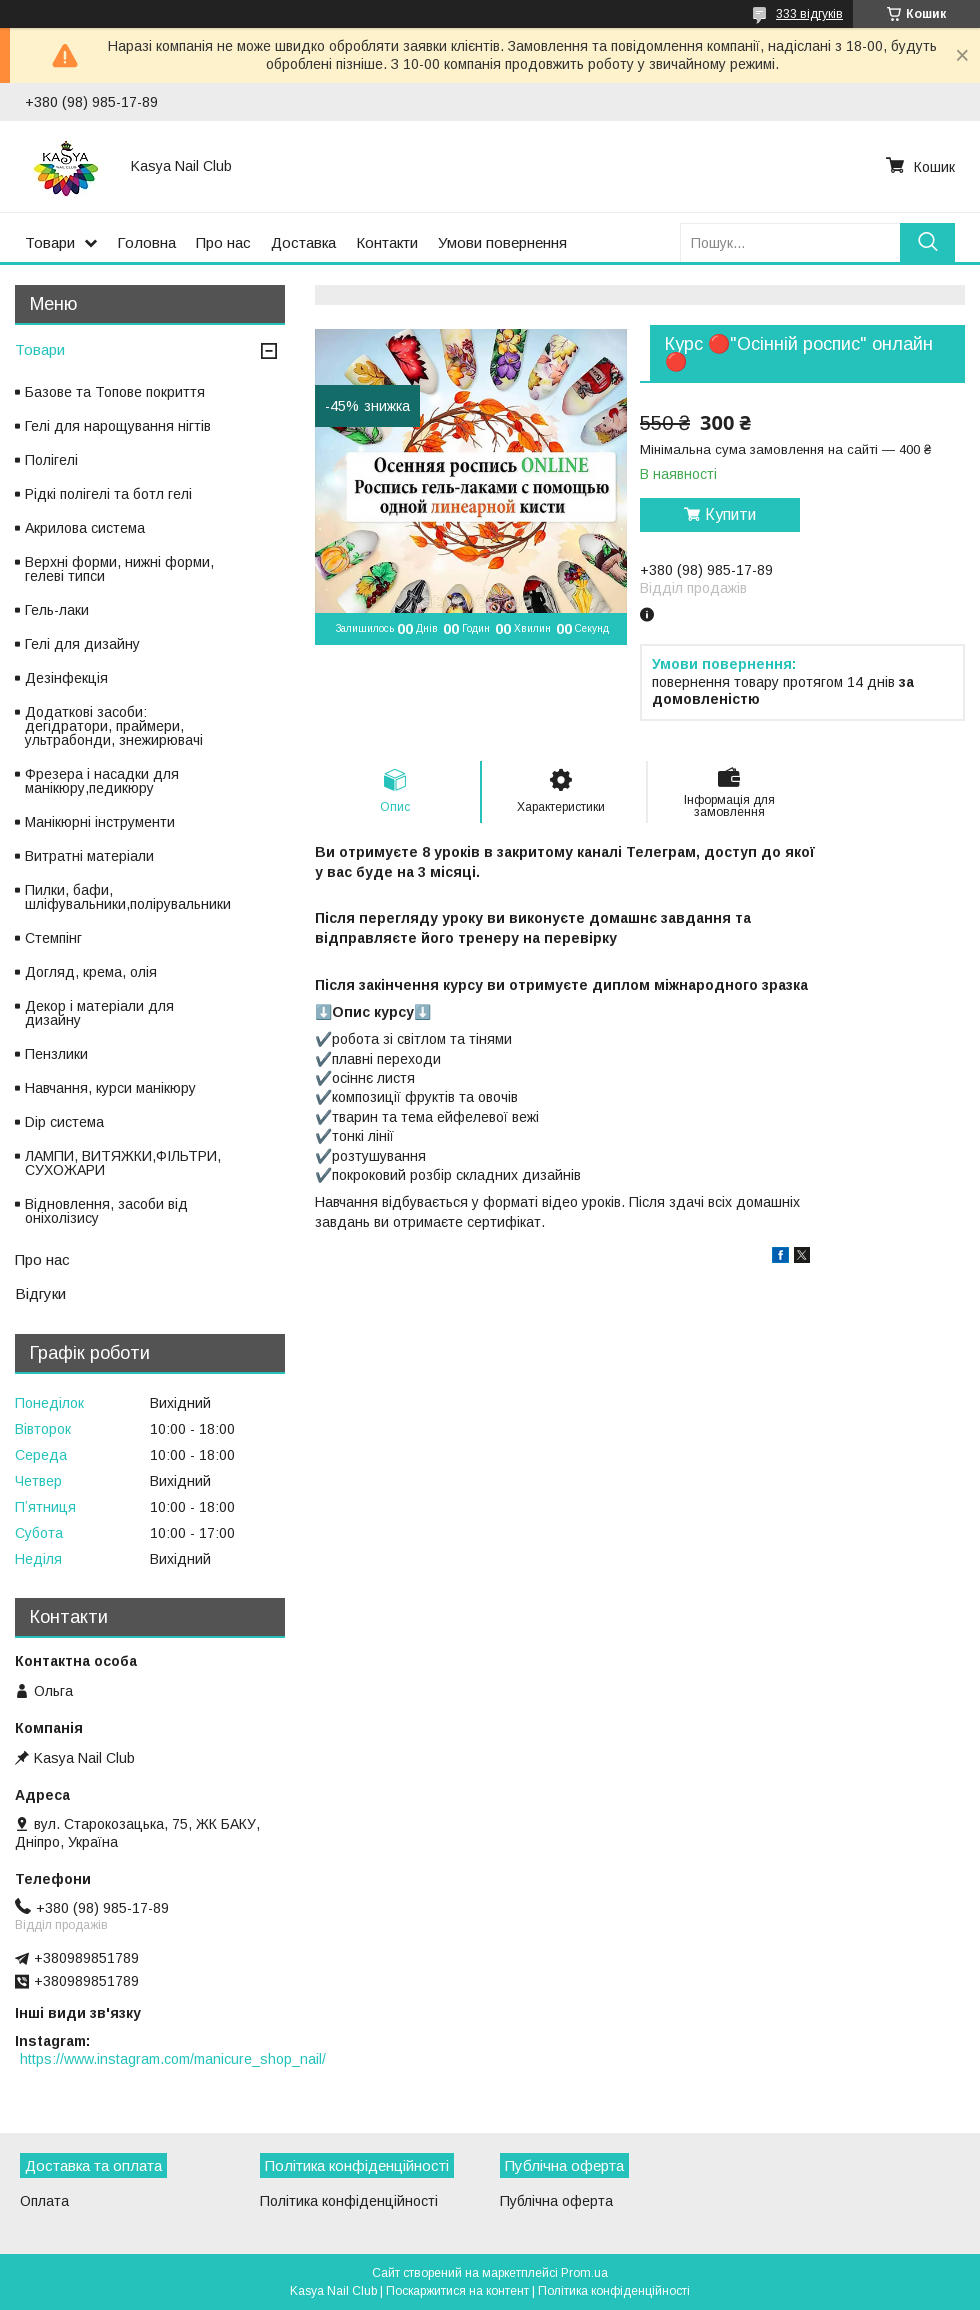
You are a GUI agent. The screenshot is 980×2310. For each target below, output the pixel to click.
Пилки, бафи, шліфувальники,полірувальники (128, 897)
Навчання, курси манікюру (110, 1088)
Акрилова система (85, 528)
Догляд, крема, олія (91, 972)
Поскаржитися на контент (457, 2291)
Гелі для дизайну (82, 644)
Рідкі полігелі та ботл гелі (108, 494)
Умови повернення (502, 242)
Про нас (223, 242)
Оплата (44, 2201)
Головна (146, 242)
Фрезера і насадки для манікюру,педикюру (102, 781)
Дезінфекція (66, 678)
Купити (730, 514)
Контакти (387, 242)
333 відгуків (809, 14)
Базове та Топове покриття (115, 392)
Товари (50, 242)
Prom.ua (584, 2273)
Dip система (64, 1122)
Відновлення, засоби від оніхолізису (106, 1211)
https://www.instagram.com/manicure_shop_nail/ (173, 2059)
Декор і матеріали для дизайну (99, 1013)
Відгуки (40, 1293)
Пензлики (56, 1054)
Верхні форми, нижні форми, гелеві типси (119, 569)
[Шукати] (927, 242)
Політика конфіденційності (349, 2201)
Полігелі (51, 460)
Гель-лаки (57, 610)
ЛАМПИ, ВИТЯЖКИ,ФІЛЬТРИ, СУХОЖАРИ (123, 1163)
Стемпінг (53, 938)
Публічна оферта (556, 2201)
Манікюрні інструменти (100, 822)
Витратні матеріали (89, 856)
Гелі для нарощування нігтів (118, 426)
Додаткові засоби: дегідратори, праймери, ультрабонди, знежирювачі (114, 726)
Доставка (303, 242)
